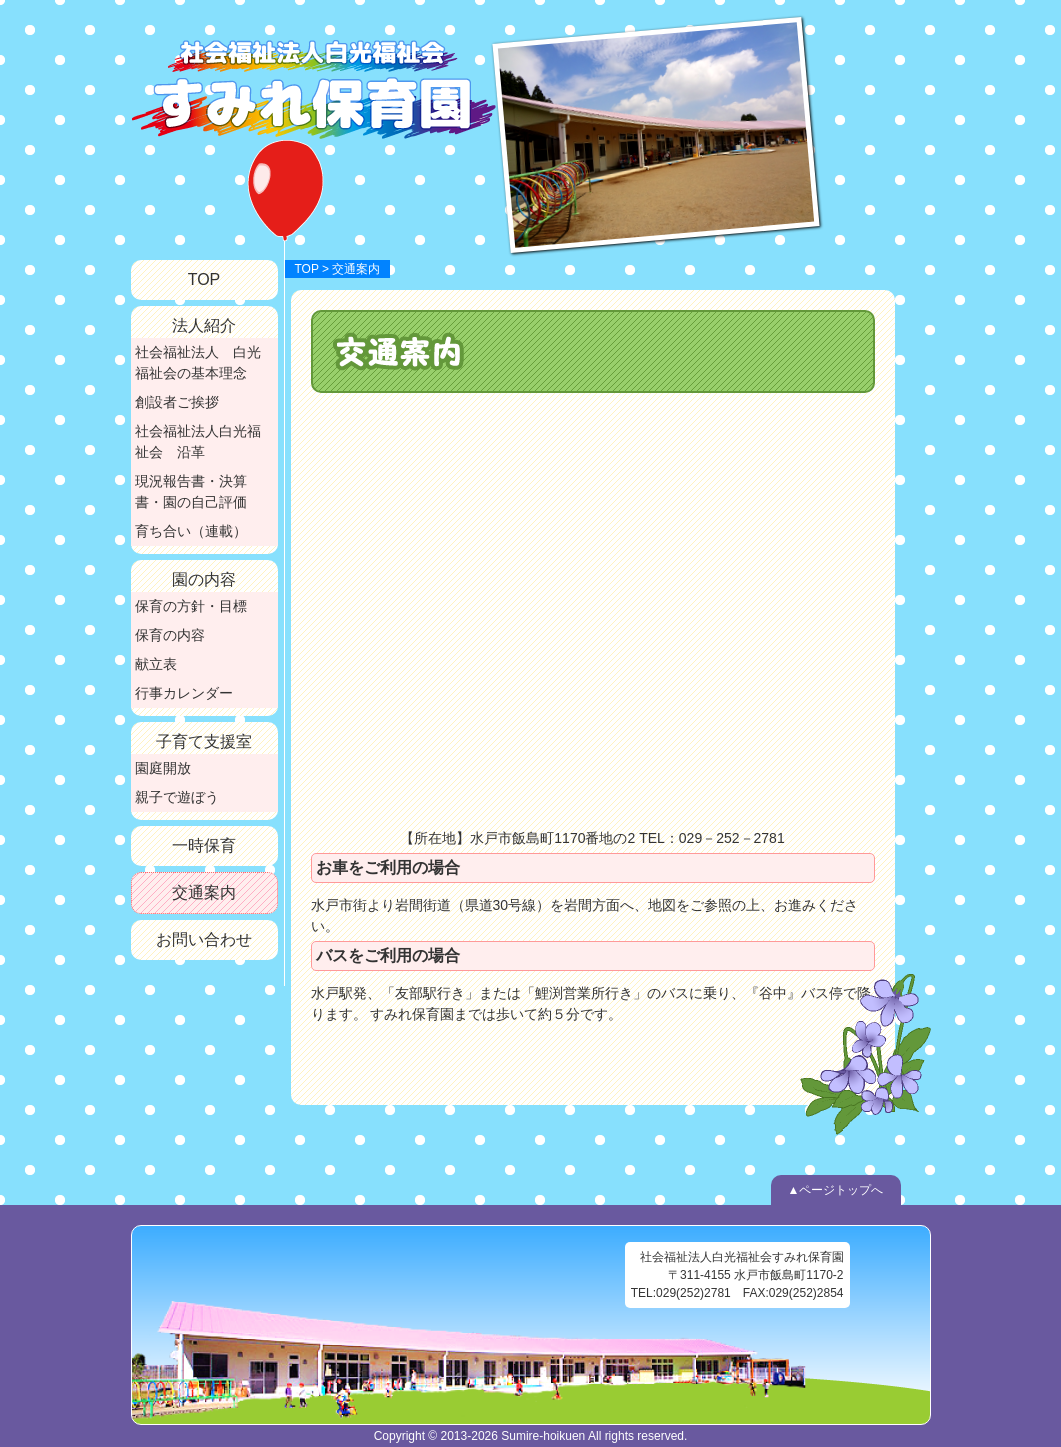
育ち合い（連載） (191, 531)
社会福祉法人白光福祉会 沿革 (198, 441)
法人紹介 (204, 325)
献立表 (156, 664)
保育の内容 (170, 635)
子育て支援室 (204, 741)
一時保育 (204, 845)
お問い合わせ (204, 939)
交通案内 (204, 892)
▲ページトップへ (836, 1190)
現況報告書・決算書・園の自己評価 (191, 491)
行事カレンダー (184, 693)
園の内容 (204, 579)
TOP (307, 269)
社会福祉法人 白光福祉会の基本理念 (198, 362)
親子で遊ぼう (177, 797)
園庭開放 (163, 768)
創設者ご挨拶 (177, 402)
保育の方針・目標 (191, 606)
